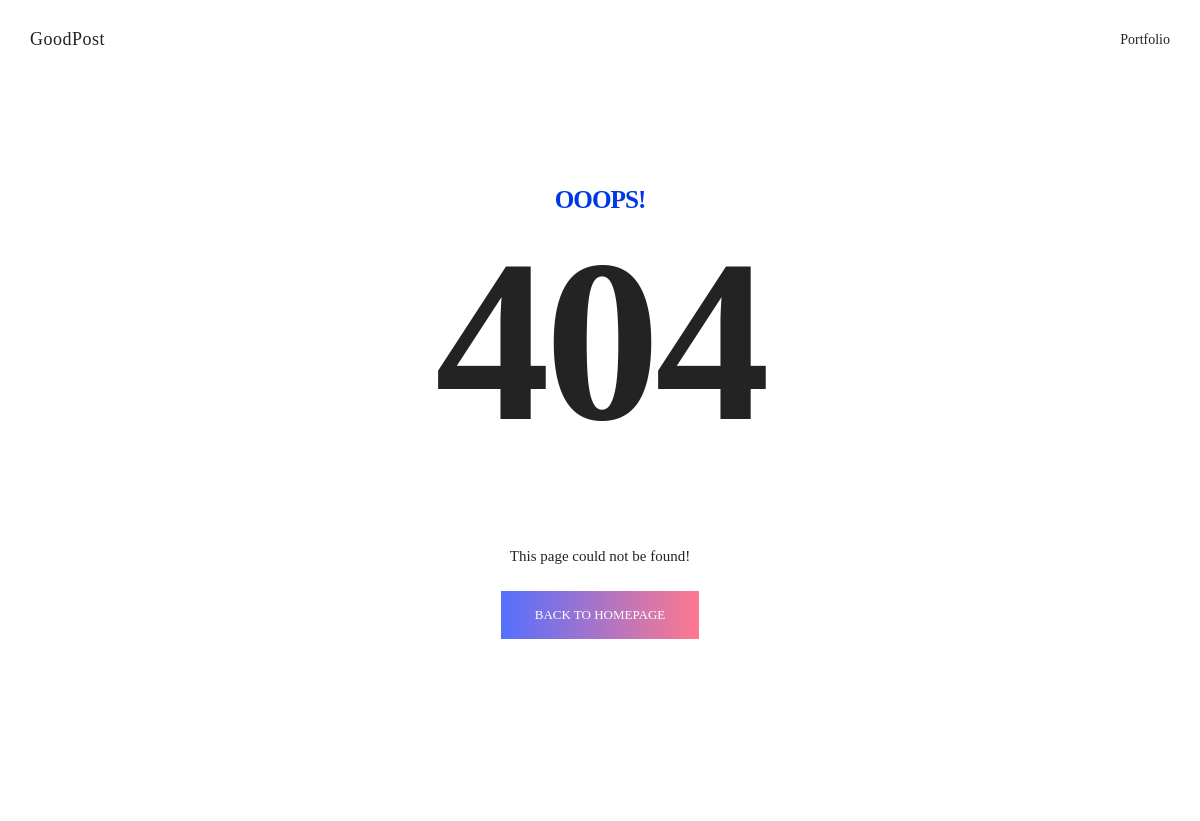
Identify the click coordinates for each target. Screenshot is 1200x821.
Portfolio (1145, 39)
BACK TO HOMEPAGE (600, 614)
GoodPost (67, 39)
